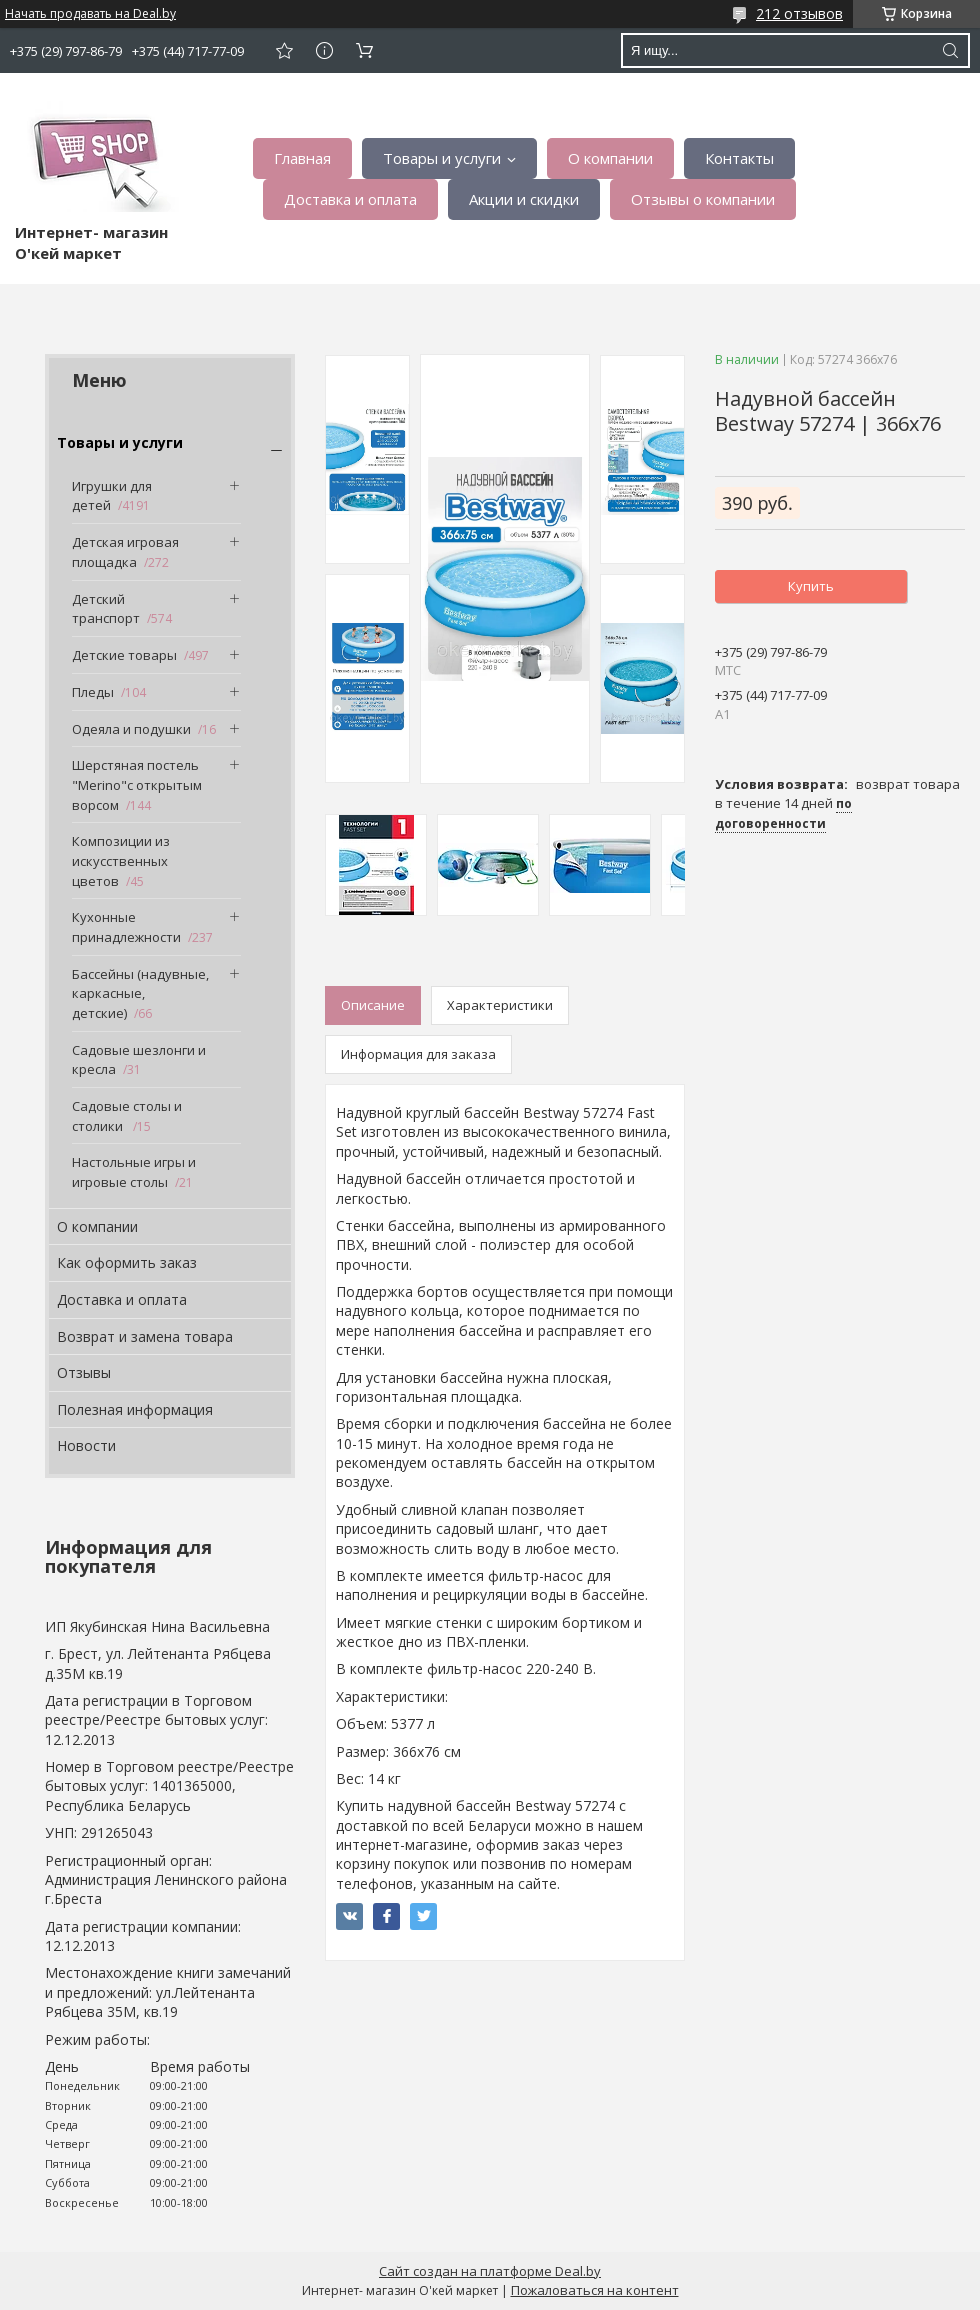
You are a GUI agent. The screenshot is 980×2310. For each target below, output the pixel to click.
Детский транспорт (106, 609)
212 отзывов (799, 13)
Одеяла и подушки (131, 729)
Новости (86, 1445)
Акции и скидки (524, 199)
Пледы (93, 692)
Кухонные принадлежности (126, 927)
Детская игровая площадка (125, 552)
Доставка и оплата (350, 199)
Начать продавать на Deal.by (90, 14)
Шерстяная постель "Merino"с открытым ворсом (137, 784)
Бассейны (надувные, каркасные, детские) (140, 993)
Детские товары (124, 655)
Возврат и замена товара (145, 1336)
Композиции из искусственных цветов (121, 860)
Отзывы (84, 1372)
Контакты (739, 158)
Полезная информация (135, 1409)
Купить (811, 586)
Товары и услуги (442, 158)
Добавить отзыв (284, 50)
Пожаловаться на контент (595, 2290)
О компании (610, 158)
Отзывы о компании (703, 199)
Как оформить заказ (127, 1262)
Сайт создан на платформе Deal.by (490, 2271)
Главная (302, 158)
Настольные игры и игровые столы (134, 1172)
